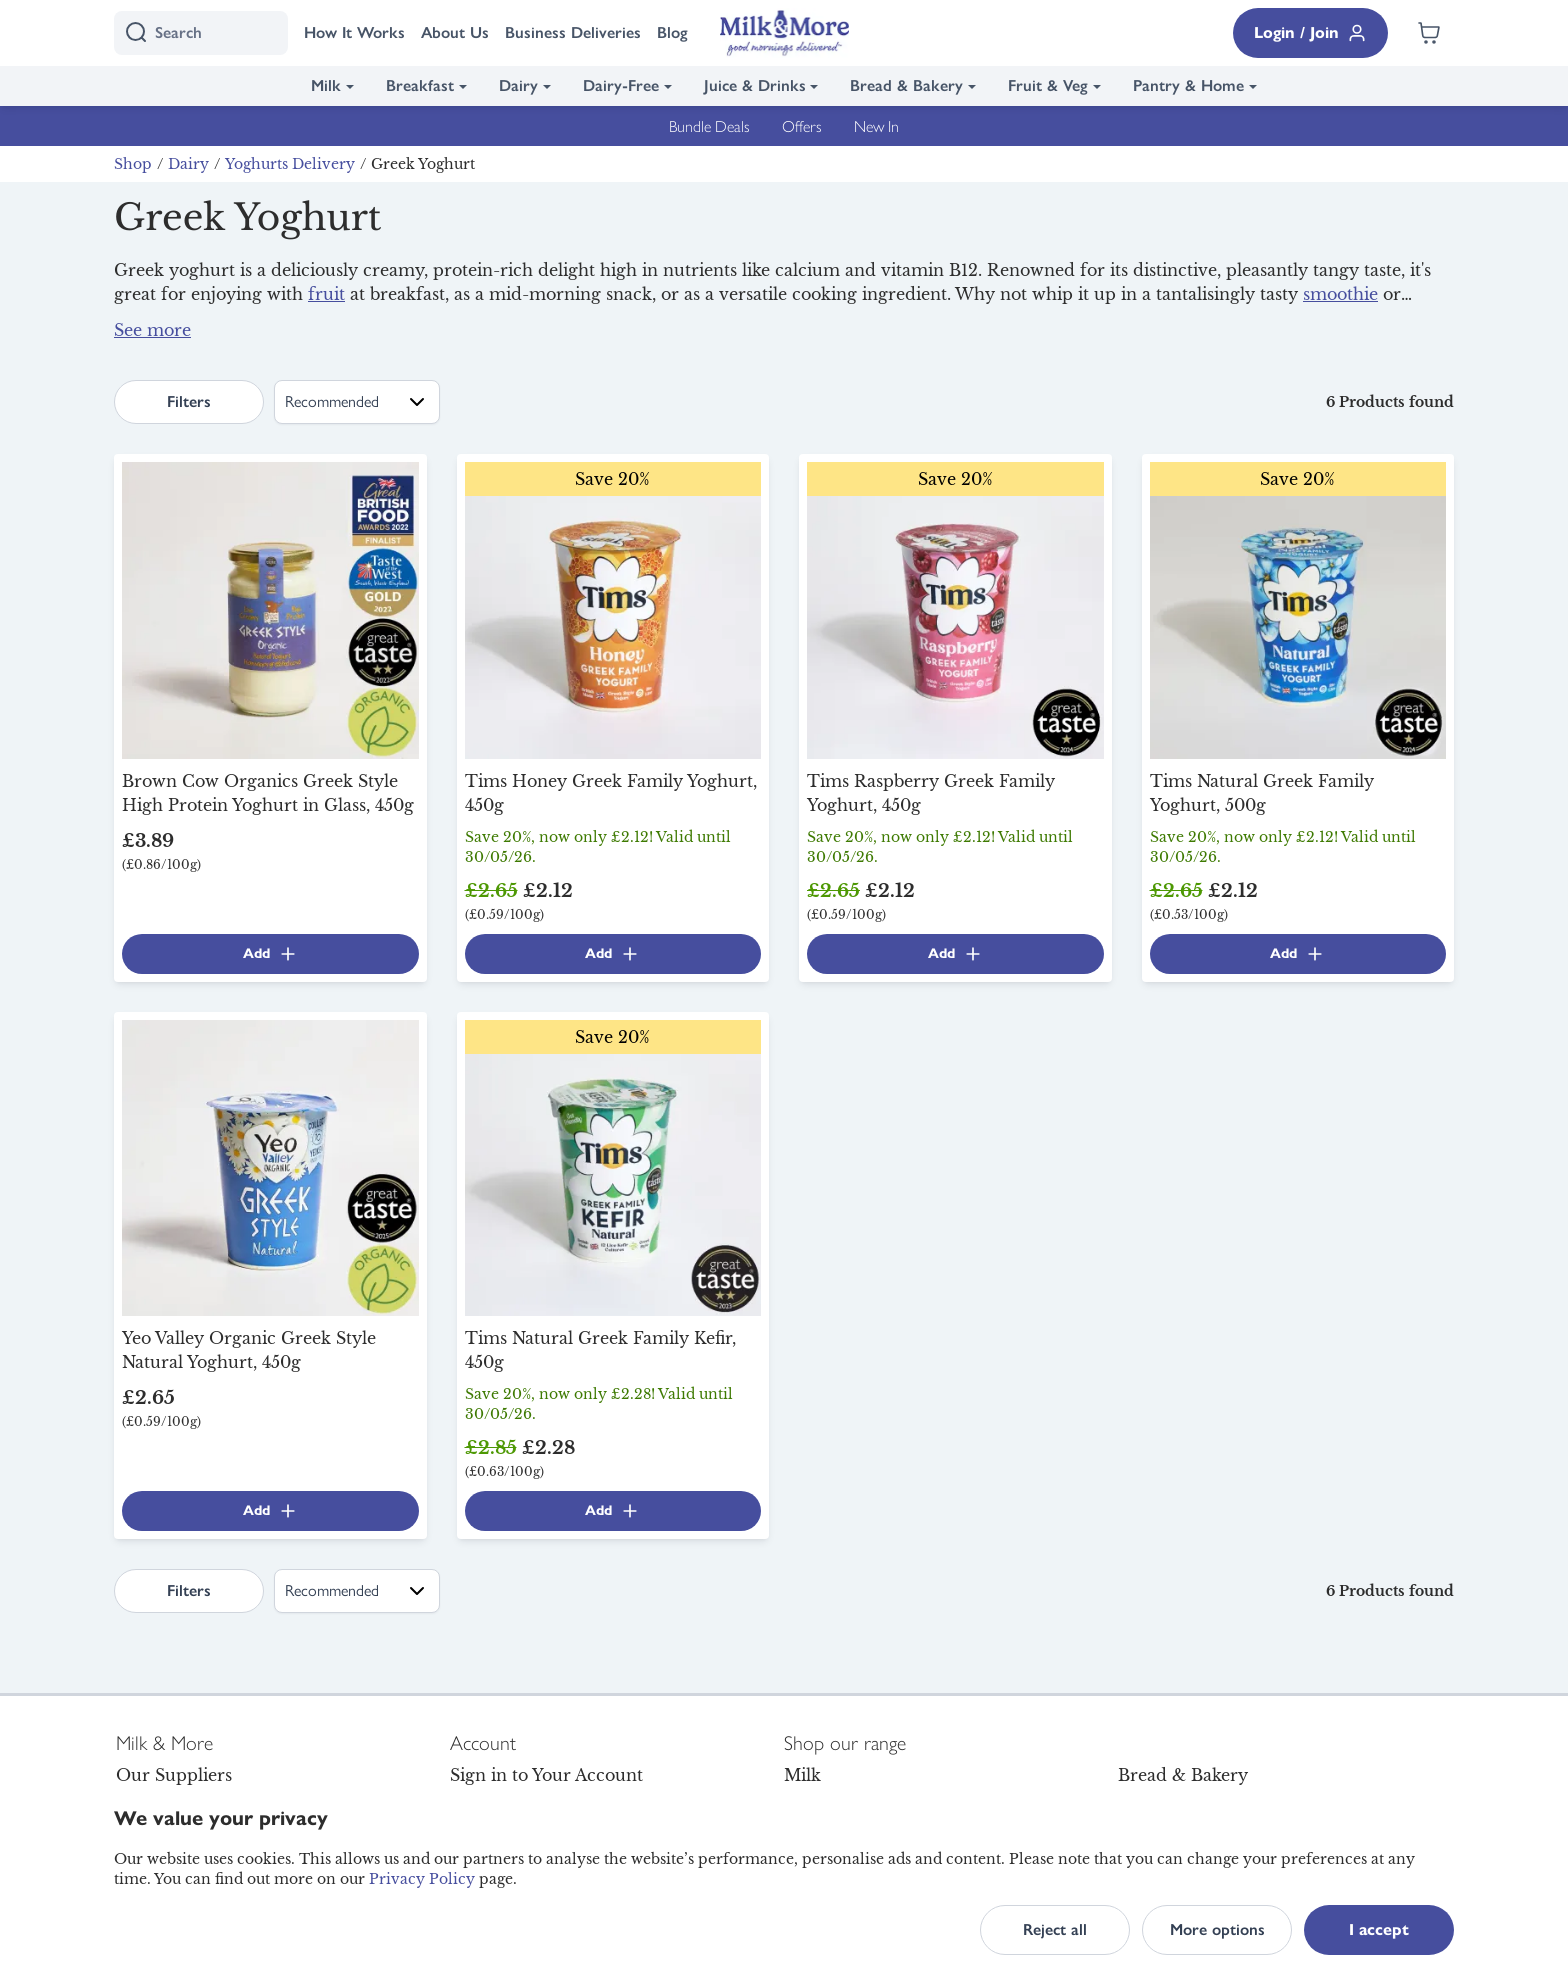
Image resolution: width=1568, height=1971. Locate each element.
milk (1202, 338)
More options (1217, 1929)
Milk (326, 85)
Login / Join (1310, 33)
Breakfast (420, 85)
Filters (189, 401)
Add (270, 954)
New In (876, 125)
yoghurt (409, 318)
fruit (326, 294)
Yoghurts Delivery (290, 164)
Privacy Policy (422, 1879)
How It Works (354, 32)
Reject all (1055, 1929)
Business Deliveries (573, 32)
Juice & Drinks (755, 85)
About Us (455, 32)
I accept (1379, 1929)
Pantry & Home (1188, 85)
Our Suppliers (174, 1775)
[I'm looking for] (201, 33)
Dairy (518, 85)
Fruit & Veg (1048, 85)
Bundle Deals (709, 125)
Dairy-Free (621, 85)
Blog (672, 32)
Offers (802, 125)
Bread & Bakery (906, 85)
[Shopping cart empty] (1429, 33)
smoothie (1340, 294)
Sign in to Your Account (546, 1775)
